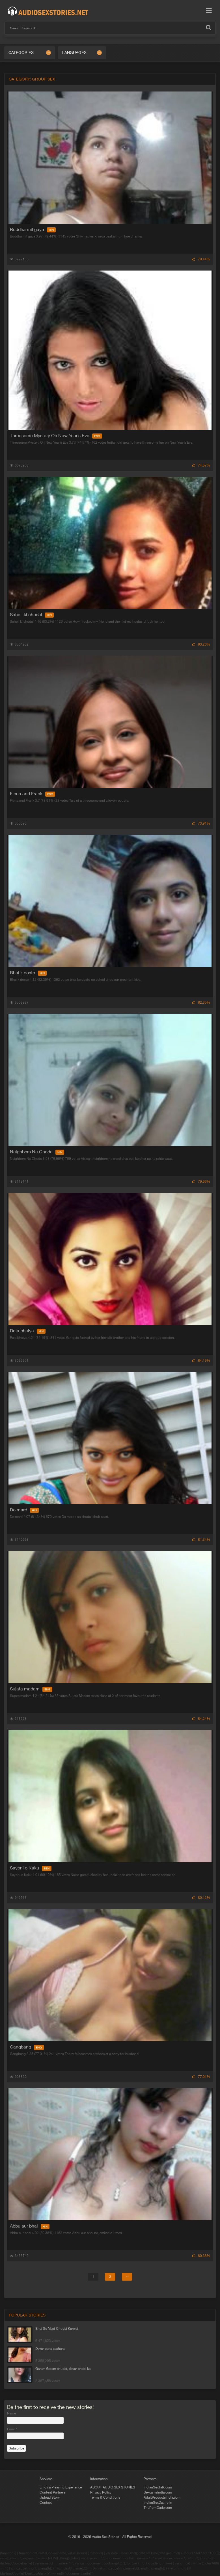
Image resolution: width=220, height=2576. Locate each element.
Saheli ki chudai (32, 614)
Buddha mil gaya (33, 229)
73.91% (201, 823)
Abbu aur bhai (29, 2225)
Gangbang (27, 2046)
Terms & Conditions (105, 2497)
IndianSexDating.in (158, 2503)
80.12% (201, 1898)
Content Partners (53, 2492)
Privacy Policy (100, 2492)
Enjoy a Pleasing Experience (61, 2487)
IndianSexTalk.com (158, 2487)
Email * (12, 2429)
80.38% (201, 2256)
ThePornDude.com (158, 2508)
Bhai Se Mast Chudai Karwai (56, 2329)
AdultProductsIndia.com (162, 2497)
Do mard (24, 1509)
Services (46, 2479)
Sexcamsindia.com (158, 2492)
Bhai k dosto (28, 972)
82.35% (201, 1002)
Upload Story (50, 2497)
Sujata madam (31, 1688)
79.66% (201, 1182)
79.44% (201, 259)
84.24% (201, 1719)
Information (99, 2479)
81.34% (201, 1540)
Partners (150, 2479)
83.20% (201, 644)
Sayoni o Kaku (30, 1867)
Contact (46, 2503)
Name (11, 2413)
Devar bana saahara (49, 2349)
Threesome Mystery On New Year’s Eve (56, 435)
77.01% (201, 2077)
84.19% (201, 1361)
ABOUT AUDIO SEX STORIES (112, 2487)
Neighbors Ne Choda (37, 1151)
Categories (21, 52)
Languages (74, 52)
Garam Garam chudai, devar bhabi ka (62, 2369)
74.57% (201, 465)
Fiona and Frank (32, 793)
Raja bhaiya (28, 1330)
